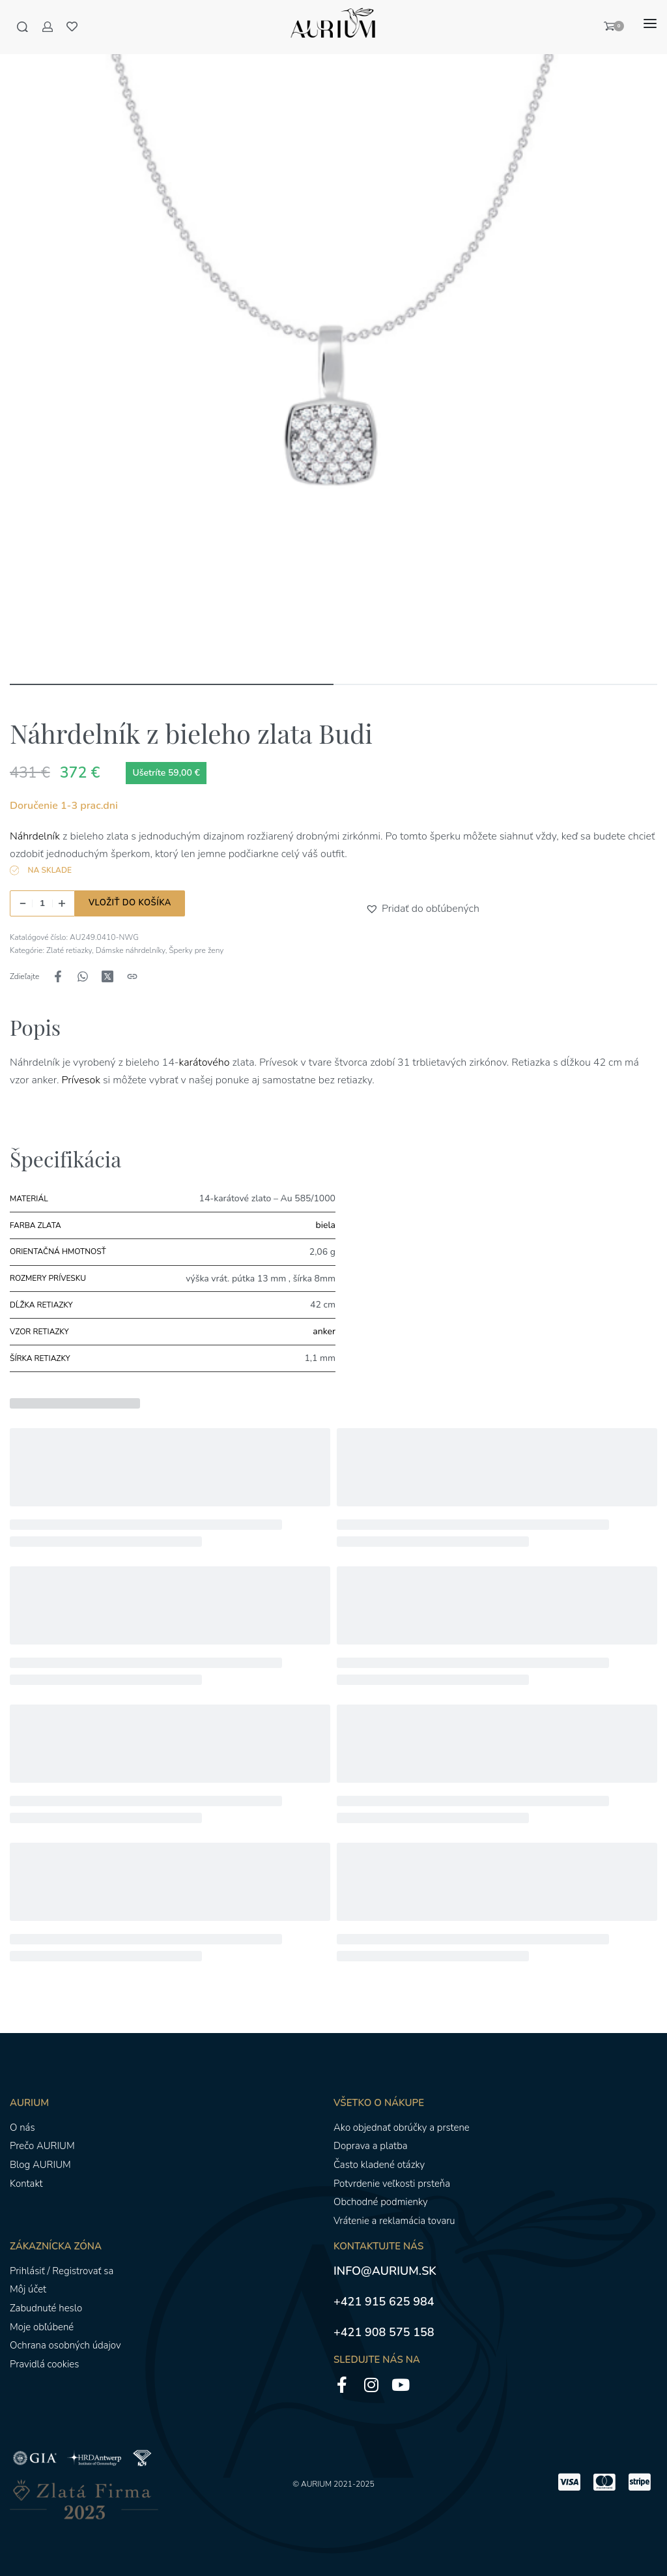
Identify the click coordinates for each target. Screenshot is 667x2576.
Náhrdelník (35, 836)
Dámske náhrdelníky (130, 950)
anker (324, 1331)
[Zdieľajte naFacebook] (58, 976)
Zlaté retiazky (69, 950)
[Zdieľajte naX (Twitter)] (107, 976)
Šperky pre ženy (196, 950)
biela (325, 1225)
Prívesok (80, 1080)
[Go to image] (172, 684)
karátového (206, 1062)
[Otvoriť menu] (650, 24)
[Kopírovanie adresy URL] (132, 976)
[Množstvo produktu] (42, 903)
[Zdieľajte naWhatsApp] (83, 976)
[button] (373, 908)
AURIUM (316, 2484)
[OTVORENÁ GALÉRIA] (333, 347)
